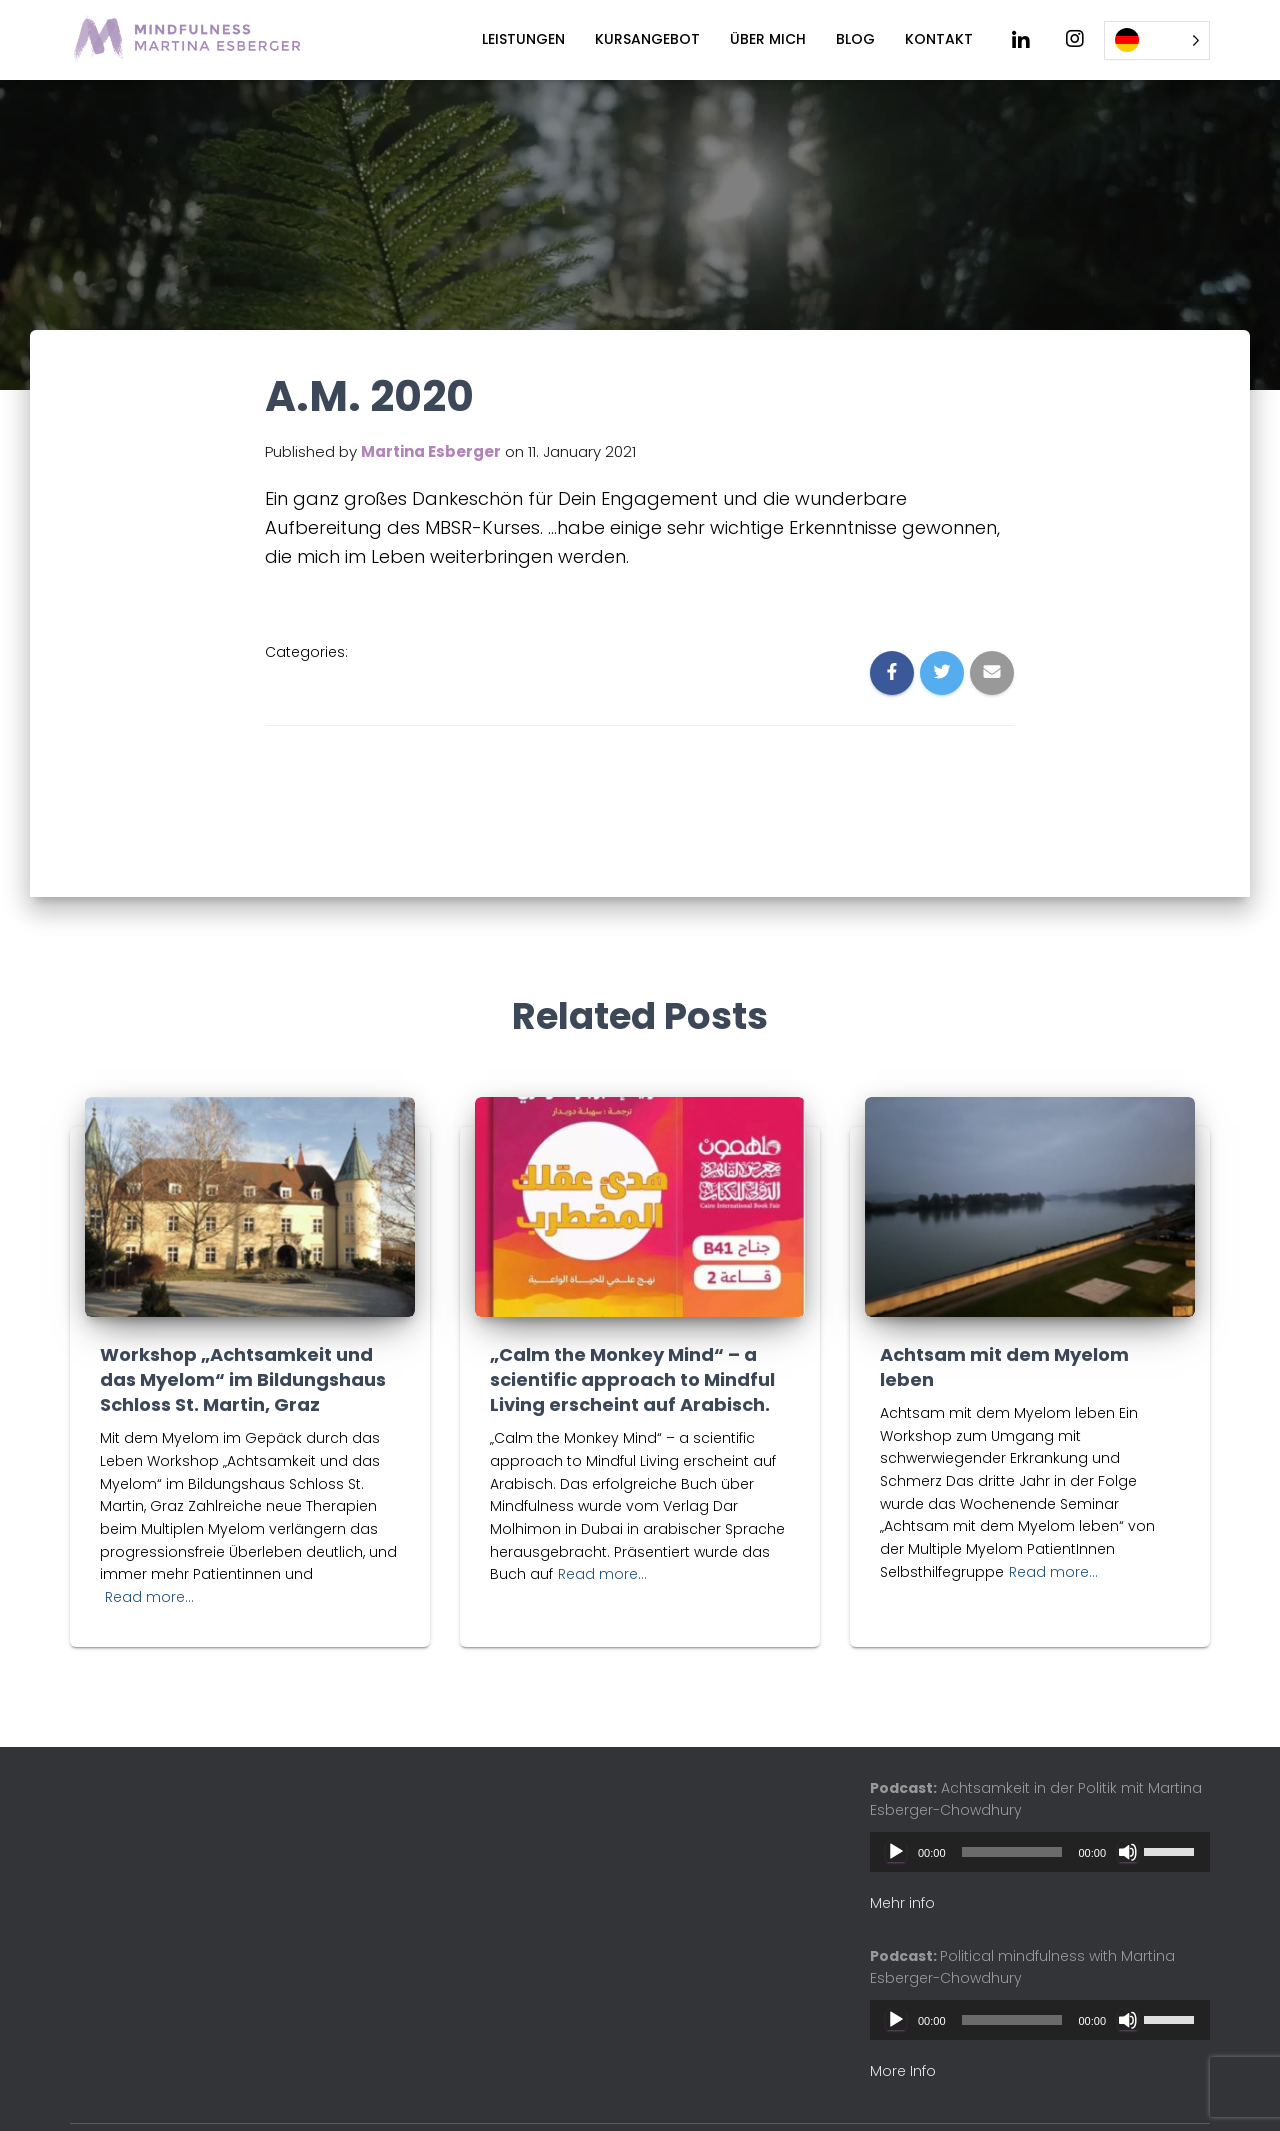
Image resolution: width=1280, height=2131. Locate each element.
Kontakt (939, 39)
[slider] (1012, 1852)
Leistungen (523, 39)
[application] (1040, 1852)
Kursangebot (647, 39)
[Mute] (1128, 1852)
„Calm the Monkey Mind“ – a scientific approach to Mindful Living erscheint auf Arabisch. (632, 1379)
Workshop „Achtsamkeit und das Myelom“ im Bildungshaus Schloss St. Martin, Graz (243, 1379)
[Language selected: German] (1157, 40)
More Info (903, 2071)
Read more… (149, 1597)
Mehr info (902, 1903)
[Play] (896, 1852)
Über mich (768, 39)
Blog (855, 39)
